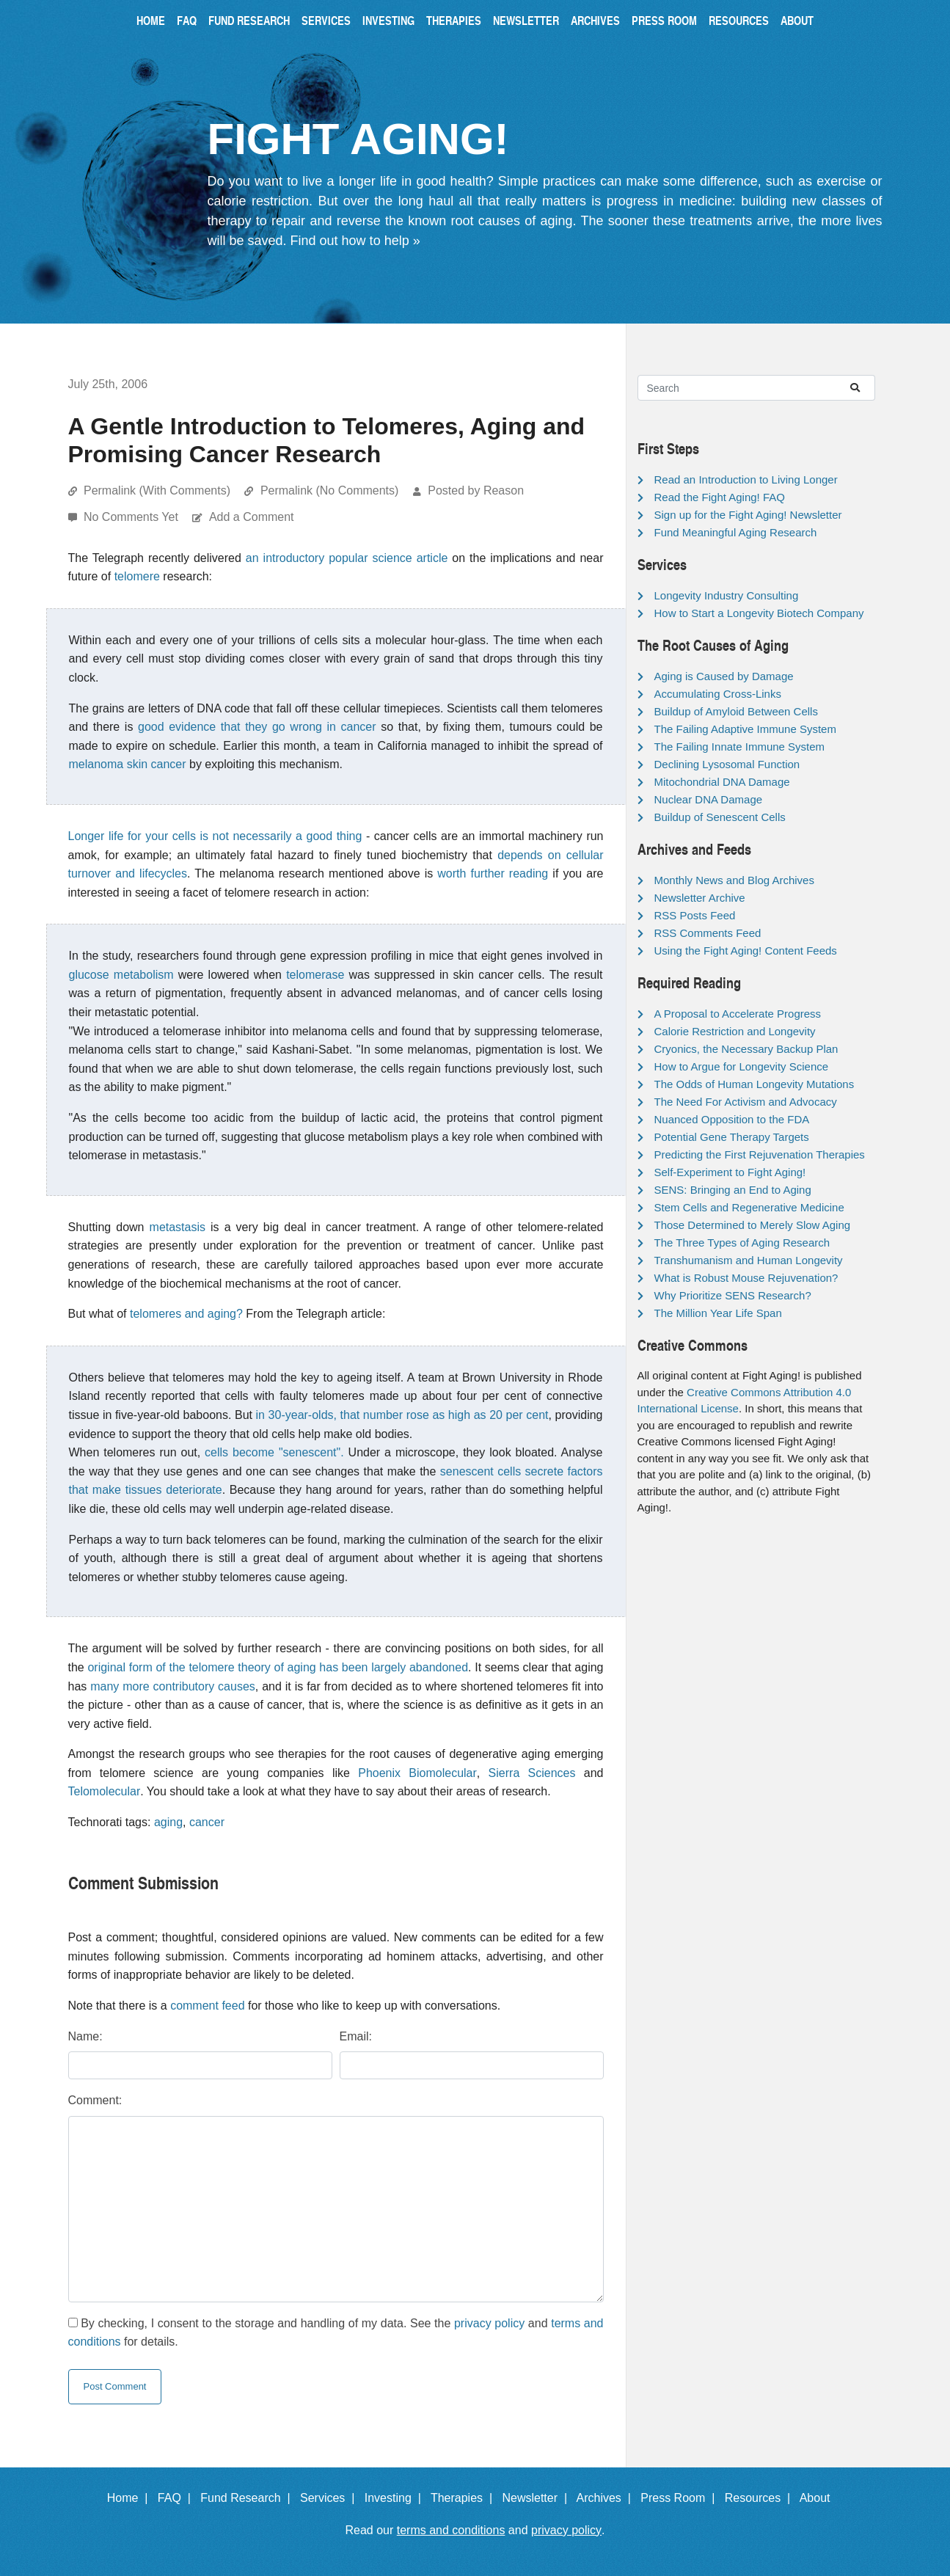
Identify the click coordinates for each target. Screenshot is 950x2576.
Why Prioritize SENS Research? (732, 1295)
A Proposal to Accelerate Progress (738, 1013)
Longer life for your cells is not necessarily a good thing (215, 836)
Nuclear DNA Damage (708, 799)
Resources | (761, 2498)
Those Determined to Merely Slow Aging (752, 1225)
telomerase (315, 974)
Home (150, 20)
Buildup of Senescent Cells (720, 817)
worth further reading (492, 873)
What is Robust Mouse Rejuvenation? (746, 1277)
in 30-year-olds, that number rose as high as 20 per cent (402, 1415)
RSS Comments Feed (707, 933)
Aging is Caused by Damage (724, 676)
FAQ (187, 20)
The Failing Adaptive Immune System (745, 729)
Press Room (664, 20)
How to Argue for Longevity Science (741, 1066)
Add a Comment (251, 517)
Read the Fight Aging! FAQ (719, 497)
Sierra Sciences (532, 1773)
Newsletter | (538, 2498)
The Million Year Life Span (718, 1313)
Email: (356, 2036)
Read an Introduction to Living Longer (746, 479)
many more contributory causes (172, 1686)
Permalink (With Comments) (157, 490)
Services (326, 20)
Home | (131, 2498)
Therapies (453, 20)
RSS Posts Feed (695, 915)
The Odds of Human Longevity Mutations (754, 1084)
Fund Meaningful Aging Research (735, 532)
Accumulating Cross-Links (717, 693)
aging (168, 1822)
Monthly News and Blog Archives (734, 880)
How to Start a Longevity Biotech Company (759, 613)
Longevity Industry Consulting (726, 595)
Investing (388, 20)
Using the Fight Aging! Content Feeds (745, 950)
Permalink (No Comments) (329, 490)
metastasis (177, 1227)
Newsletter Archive (699, 897)
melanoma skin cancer (127, 764)
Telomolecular (104, 1791)
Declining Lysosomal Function (727, 764)
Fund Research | (248, 2498)
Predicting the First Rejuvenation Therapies (759, 1154)
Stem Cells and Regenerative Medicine (749, 1207)
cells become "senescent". (274, 1452)
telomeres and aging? (186, 1313)
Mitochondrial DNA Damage (722, 782)
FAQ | (177, 2498)
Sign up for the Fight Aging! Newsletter (748, 514)
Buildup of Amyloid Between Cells (736, 711)
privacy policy (489, 2323)
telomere (137, 576)
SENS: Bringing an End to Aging (732, 1189)
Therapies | (465, 2498)
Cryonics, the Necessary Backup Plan (746, 1049)
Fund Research (249, 20)
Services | (330, 2498)
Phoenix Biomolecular (417, 1773)
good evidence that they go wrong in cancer (257, 726)
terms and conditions (451, 2530)
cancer (206, 1822)
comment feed (207, 2005)
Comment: (95, 2100)
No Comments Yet (132, 517)
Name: (85, 2036)
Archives (595, 20)
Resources (739, 20)
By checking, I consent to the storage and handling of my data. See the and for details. (336, 2333)
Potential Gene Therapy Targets (731, 1137)
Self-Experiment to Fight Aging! (730, 1172)
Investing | (396, 2498)
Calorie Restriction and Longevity (735, 1031)
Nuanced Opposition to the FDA (732, 1119)
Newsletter (526, 20)
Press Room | (680, 2498)
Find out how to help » (355, 240)
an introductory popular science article (347, 558)
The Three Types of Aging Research (742, 1242)
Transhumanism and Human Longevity (748, 1260)
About (797, 20)
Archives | (607, 2498)
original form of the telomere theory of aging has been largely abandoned (277, 1667)
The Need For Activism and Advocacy (745, 1101)
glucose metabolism (121, 974)
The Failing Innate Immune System (739, 746)
